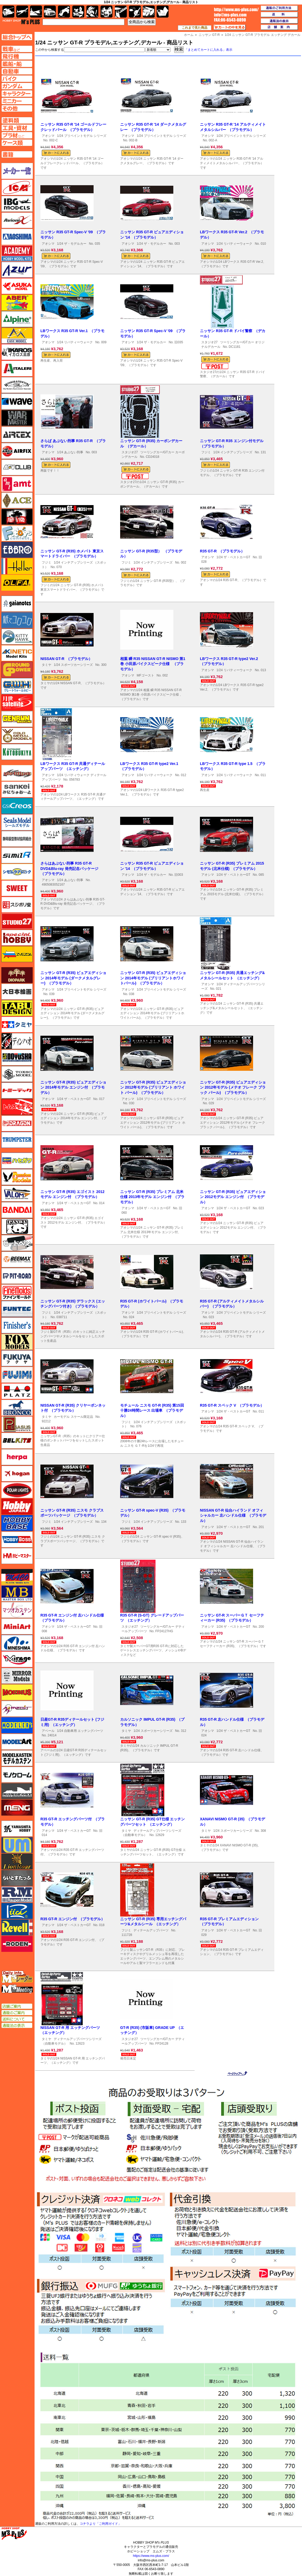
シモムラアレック (17, 872)
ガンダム (92, 12)
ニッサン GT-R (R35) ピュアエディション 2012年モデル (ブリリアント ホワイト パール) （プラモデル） (153, 1087)
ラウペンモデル (17, 1894)
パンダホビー (17, 1226)
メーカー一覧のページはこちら (17, 171)
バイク (64, 12)
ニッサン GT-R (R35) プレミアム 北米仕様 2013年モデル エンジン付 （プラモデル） (152, 1197)
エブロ (17, 550)
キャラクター (78, 12)
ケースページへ (16, 142)
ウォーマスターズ (17, 418)
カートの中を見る (230, 27)
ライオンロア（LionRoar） (17, 1861)
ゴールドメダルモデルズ (17, 735)
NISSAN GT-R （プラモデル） (66, 659)
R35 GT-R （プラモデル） (222, 551)
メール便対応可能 (214, 366)
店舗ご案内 (16, 2006)
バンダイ (17, 1210)
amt (17, 484)
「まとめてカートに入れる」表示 (208, 50)
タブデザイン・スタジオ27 (17, 1008)
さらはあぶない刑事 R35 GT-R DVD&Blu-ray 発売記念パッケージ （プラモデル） (70, 868)
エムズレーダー (17, 1977)
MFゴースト (145, 675)
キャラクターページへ (16, 93)
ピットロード (17, 1276)
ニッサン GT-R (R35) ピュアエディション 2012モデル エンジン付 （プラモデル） (233, 1197)
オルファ (17, 583)
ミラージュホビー (17, 1659)
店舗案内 (279, 27)
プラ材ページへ (16, 135)
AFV (16, 48)
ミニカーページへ (16, 101)
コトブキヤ (17, 752)
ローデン (17, 1944)
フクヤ (17, 1358)
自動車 (50, 12)
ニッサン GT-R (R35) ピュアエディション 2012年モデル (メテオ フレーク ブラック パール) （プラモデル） (233, 1087)
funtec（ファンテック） (17, 1309)
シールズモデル (17, 822)
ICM (17, 187)
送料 (279, 14)
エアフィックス (17, 451)
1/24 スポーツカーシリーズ (73, 665)
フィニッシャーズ (17, 1325)
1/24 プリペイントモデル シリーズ (81, 136)
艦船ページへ (16, 63)
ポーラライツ (17, 1490)
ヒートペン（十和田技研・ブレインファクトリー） (17, 1243)
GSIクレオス (17, 806)
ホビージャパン (17, 1507)
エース (17, 500)
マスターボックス (17, 1593)
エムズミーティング (17, 1989)
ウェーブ (17, 401)
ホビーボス (17, 1539)
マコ (17, 1577)
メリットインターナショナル (17, 1709)
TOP (21, 21)
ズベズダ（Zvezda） (17, 954)
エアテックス (17, 434)
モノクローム (17, 1775)
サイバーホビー (17, 773)
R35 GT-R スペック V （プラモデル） (232, 1405)
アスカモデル (17, 286)
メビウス (17, 1692)
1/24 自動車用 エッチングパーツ (80, 1731)
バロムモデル (17, 1194)
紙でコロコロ (17, 620)
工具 (121, 12)
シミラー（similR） (17, 855)
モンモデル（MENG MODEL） (17, 1808)
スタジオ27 (209, 342)
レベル (17, 1927)
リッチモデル (17, 1911)
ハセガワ (17, 1161)
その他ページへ (16, 108)
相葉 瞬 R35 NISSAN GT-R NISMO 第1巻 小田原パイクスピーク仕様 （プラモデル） (152, 664)
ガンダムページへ (16, 86)
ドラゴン (17, 1123)
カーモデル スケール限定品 (73, 1417)
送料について (16, 2019)
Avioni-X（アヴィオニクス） (17, 220)
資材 (135, 12)
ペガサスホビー (17, 1424)
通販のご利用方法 (279, 8)
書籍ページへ (16, 154)
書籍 (163, 12)
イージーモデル (17, 336)
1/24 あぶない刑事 (70, 452)
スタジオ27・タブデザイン (17, 921)
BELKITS (17, 1441)
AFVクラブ (17, 467)
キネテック (17, 653)
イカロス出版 (17, 352)
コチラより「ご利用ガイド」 (100, 2524)
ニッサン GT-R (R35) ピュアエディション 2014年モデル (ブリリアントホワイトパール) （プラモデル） (153, 978)
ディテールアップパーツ (151, 1930)
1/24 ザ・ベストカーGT (233, 557)
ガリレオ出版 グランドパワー (17, 670)
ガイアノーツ (17, 604)
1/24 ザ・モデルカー (71, 244)
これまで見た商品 (194, 27)
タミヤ (46, 665)
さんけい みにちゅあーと (17, 789)
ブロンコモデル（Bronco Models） (17, 1408)
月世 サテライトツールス (17, 702)
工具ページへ (16, 127)
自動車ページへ (16, 71)
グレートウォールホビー (17, 686)
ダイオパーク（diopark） (17, 975)
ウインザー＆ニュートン (17, 385)
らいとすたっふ (17, 1878)
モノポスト (17, 1791)
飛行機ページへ (16, 56)
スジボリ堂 (17, 905)
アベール (48, 1731)
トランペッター (17, 1140)
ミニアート (17, 1626)
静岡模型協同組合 (17, 839)
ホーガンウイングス (17, 1474)
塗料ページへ (16, 120)
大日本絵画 (17, 992)
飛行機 (22, 12)
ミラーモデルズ (17, 1676)
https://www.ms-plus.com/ (151, 2556)
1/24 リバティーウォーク (234, 244)
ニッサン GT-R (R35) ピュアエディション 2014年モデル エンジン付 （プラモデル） (73, 1087)
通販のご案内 (16, 2013)
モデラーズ (17, 1725)
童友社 (17, 1057)
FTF (17, 517)
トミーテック (17, 1090)
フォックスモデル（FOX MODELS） (17, 1342)
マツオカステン (17, 1610)
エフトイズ (17, 533)
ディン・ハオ (17, 1041)
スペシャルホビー (17, 938)
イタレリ (17, 369)
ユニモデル (17, 1829)
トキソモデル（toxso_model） (17, 1074)
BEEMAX (17, 1259)
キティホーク (17, 637)
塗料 (106, 12)
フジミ (206, 452)
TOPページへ (16, 37)
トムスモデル (17, 1107)
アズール (17, 270)
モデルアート (17, 1742)
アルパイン (17, 319)
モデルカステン (17, 1758)
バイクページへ (16, 78)
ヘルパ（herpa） (17, 1457)
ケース (149, 12)
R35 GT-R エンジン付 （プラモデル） (72, 1919)
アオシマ (48, 136)
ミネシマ (17, 1643)
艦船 (36, 12)
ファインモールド (17, 1292)
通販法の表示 (16, 2025)
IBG (17, 204)
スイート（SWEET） (17, 888)
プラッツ (17, 1391)
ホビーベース (17, 1523)
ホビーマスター (17, 1556)
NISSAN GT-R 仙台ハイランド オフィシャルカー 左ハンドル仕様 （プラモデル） (233, 1515)
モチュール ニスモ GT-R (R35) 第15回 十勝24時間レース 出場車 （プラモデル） (152, 1410)
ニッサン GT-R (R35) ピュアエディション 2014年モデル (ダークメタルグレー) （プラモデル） (73, 978)
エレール (17, 566)
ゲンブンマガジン (17, 719)
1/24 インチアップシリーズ (232, 452)
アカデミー (17, 253)
